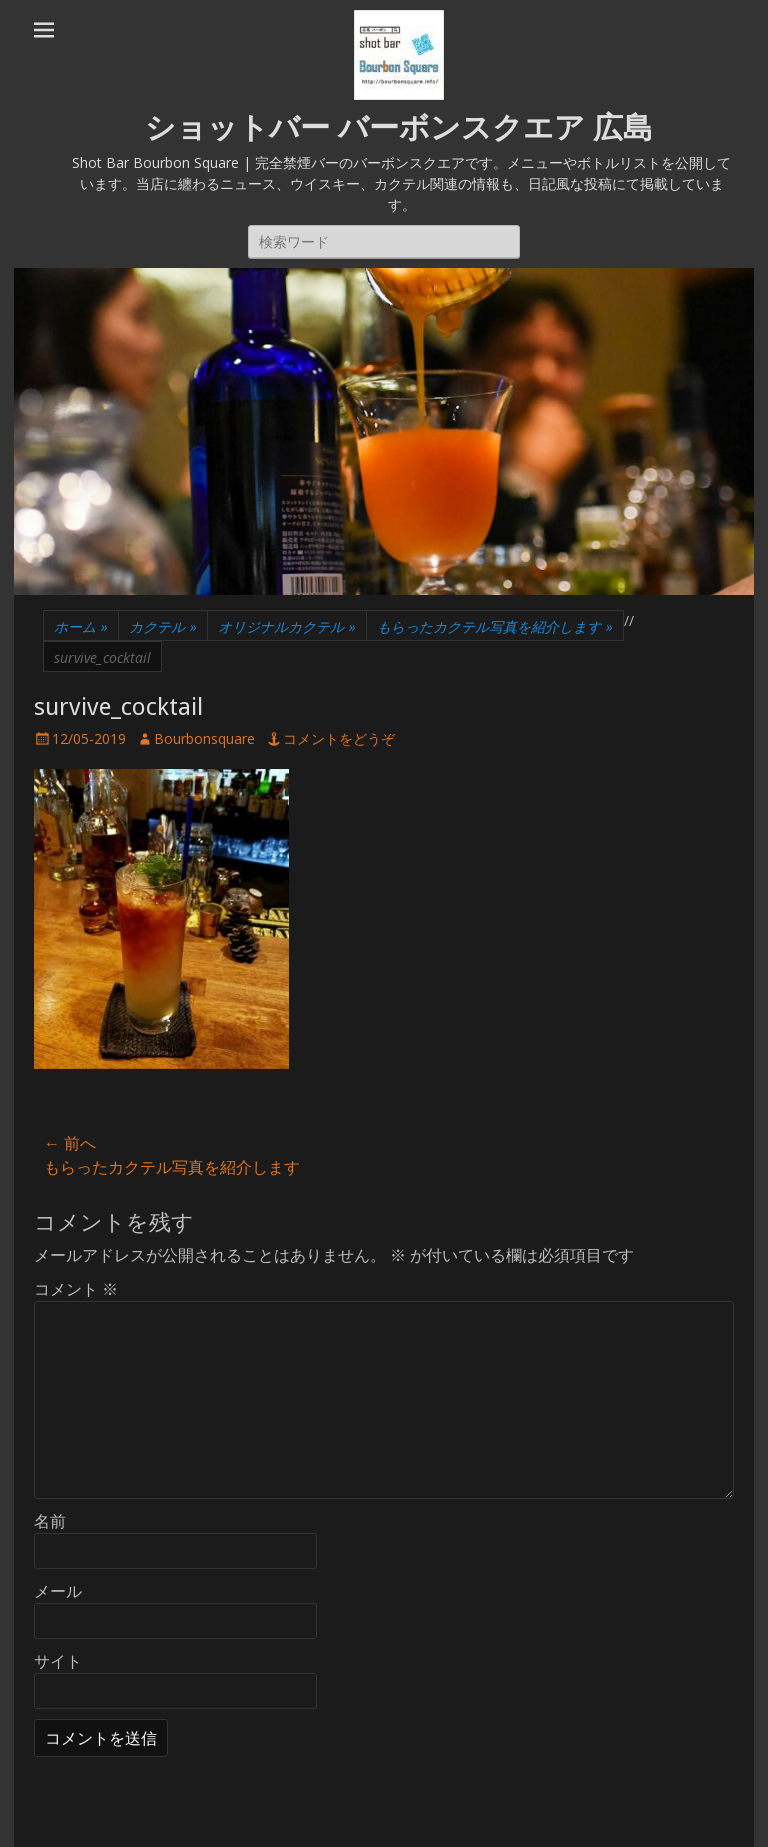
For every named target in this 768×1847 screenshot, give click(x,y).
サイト (58, 1661)
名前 (50, 1521)
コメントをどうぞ (339, 738)
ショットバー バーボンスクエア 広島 (399, 127)
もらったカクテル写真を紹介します (495, 626)
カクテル (163, 626)
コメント (76, 1289)
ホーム (81, 626)
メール (58, 1591)
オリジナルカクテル (287, 626)
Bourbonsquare (204, 738)
